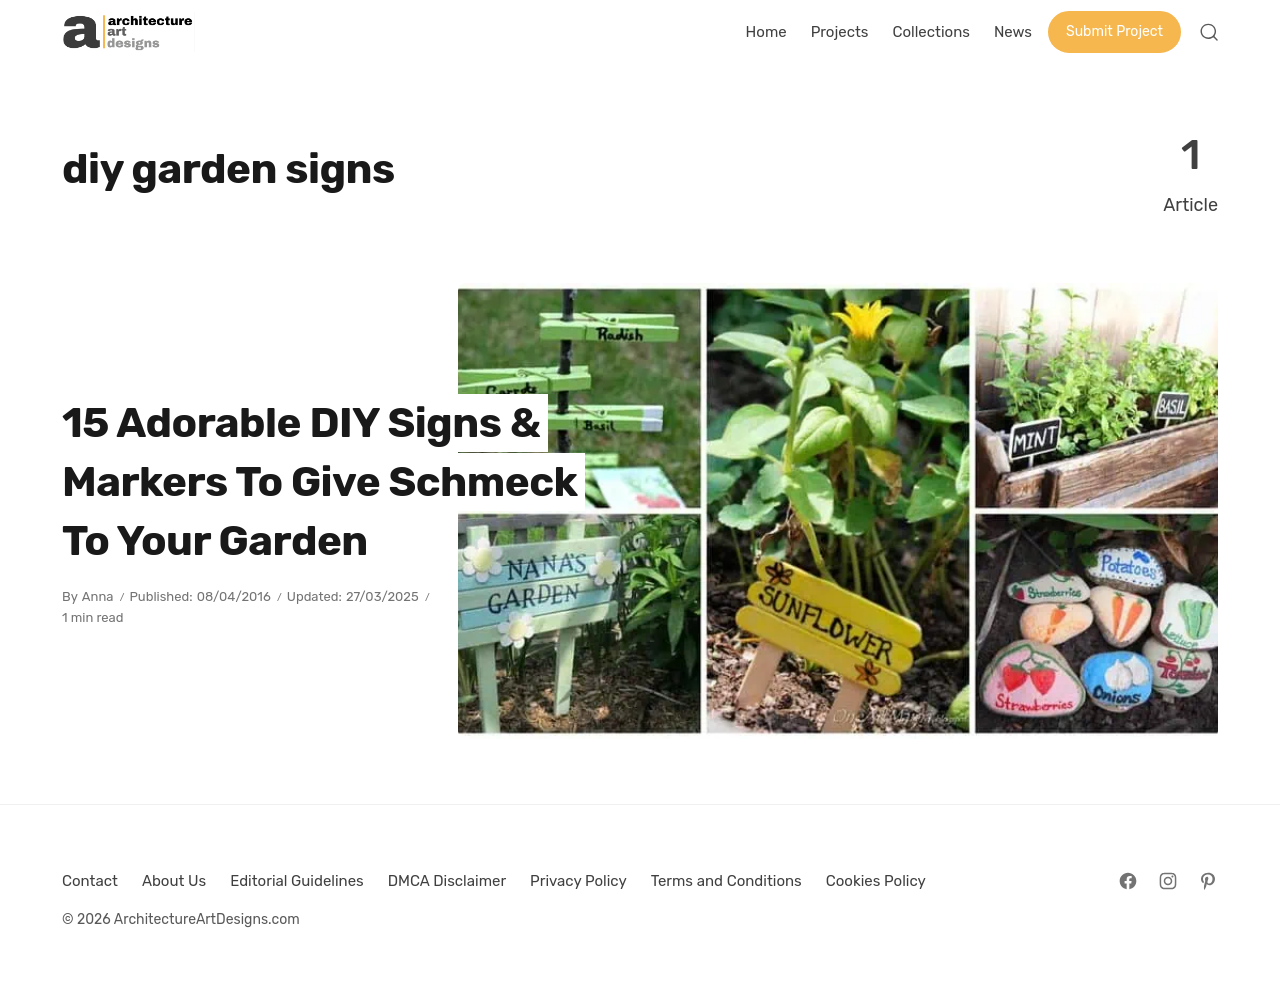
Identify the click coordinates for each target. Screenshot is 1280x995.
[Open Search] (1209, 32)
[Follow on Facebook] (1128, 881)
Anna (98, 596)
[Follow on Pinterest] (1208, 881)
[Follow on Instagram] (1168, 881)
